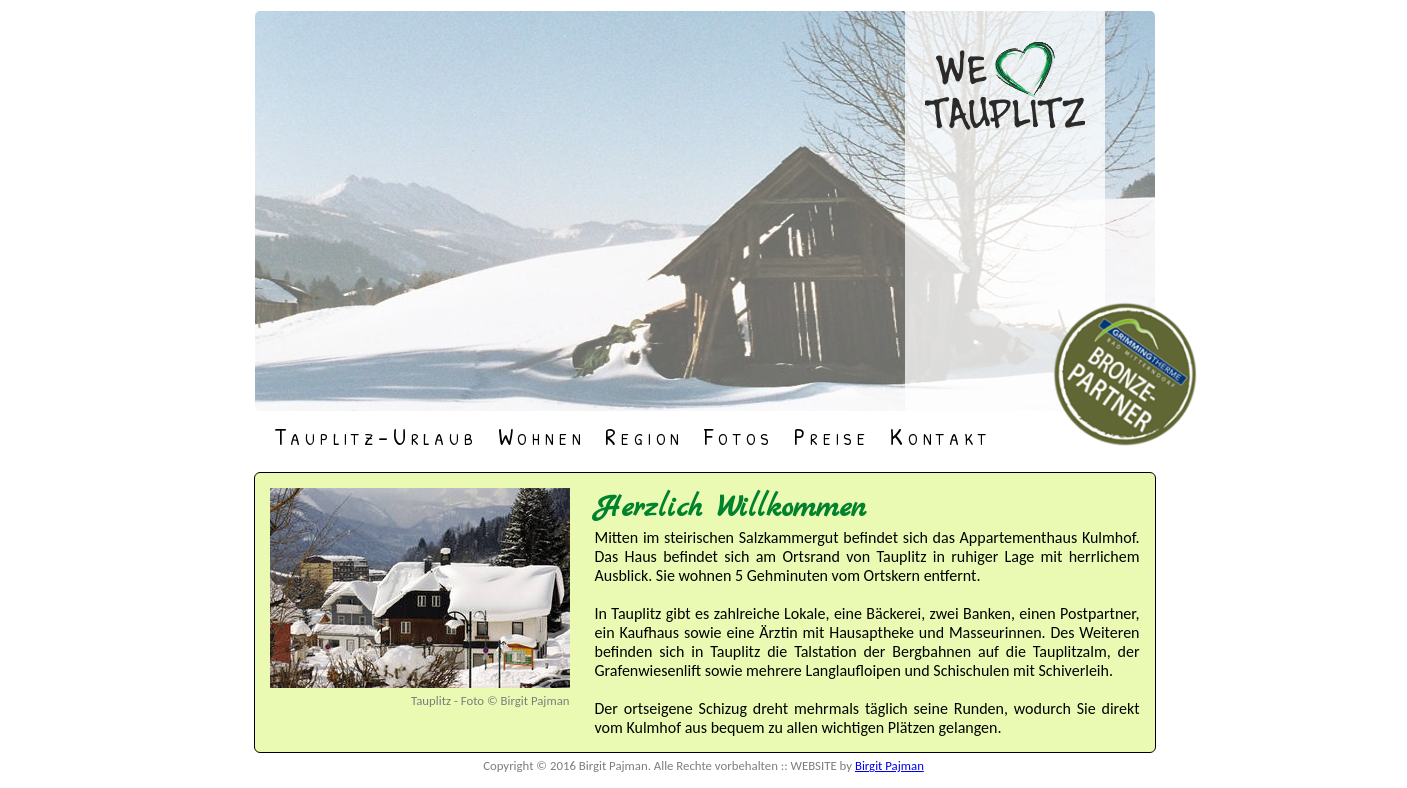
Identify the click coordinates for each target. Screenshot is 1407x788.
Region (644, 435)
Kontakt (940, 435)
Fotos (739, 435)
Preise (832, 435)
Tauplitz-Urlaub (376, 435)
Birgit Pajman (889, 765)
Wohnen (542, 435)
